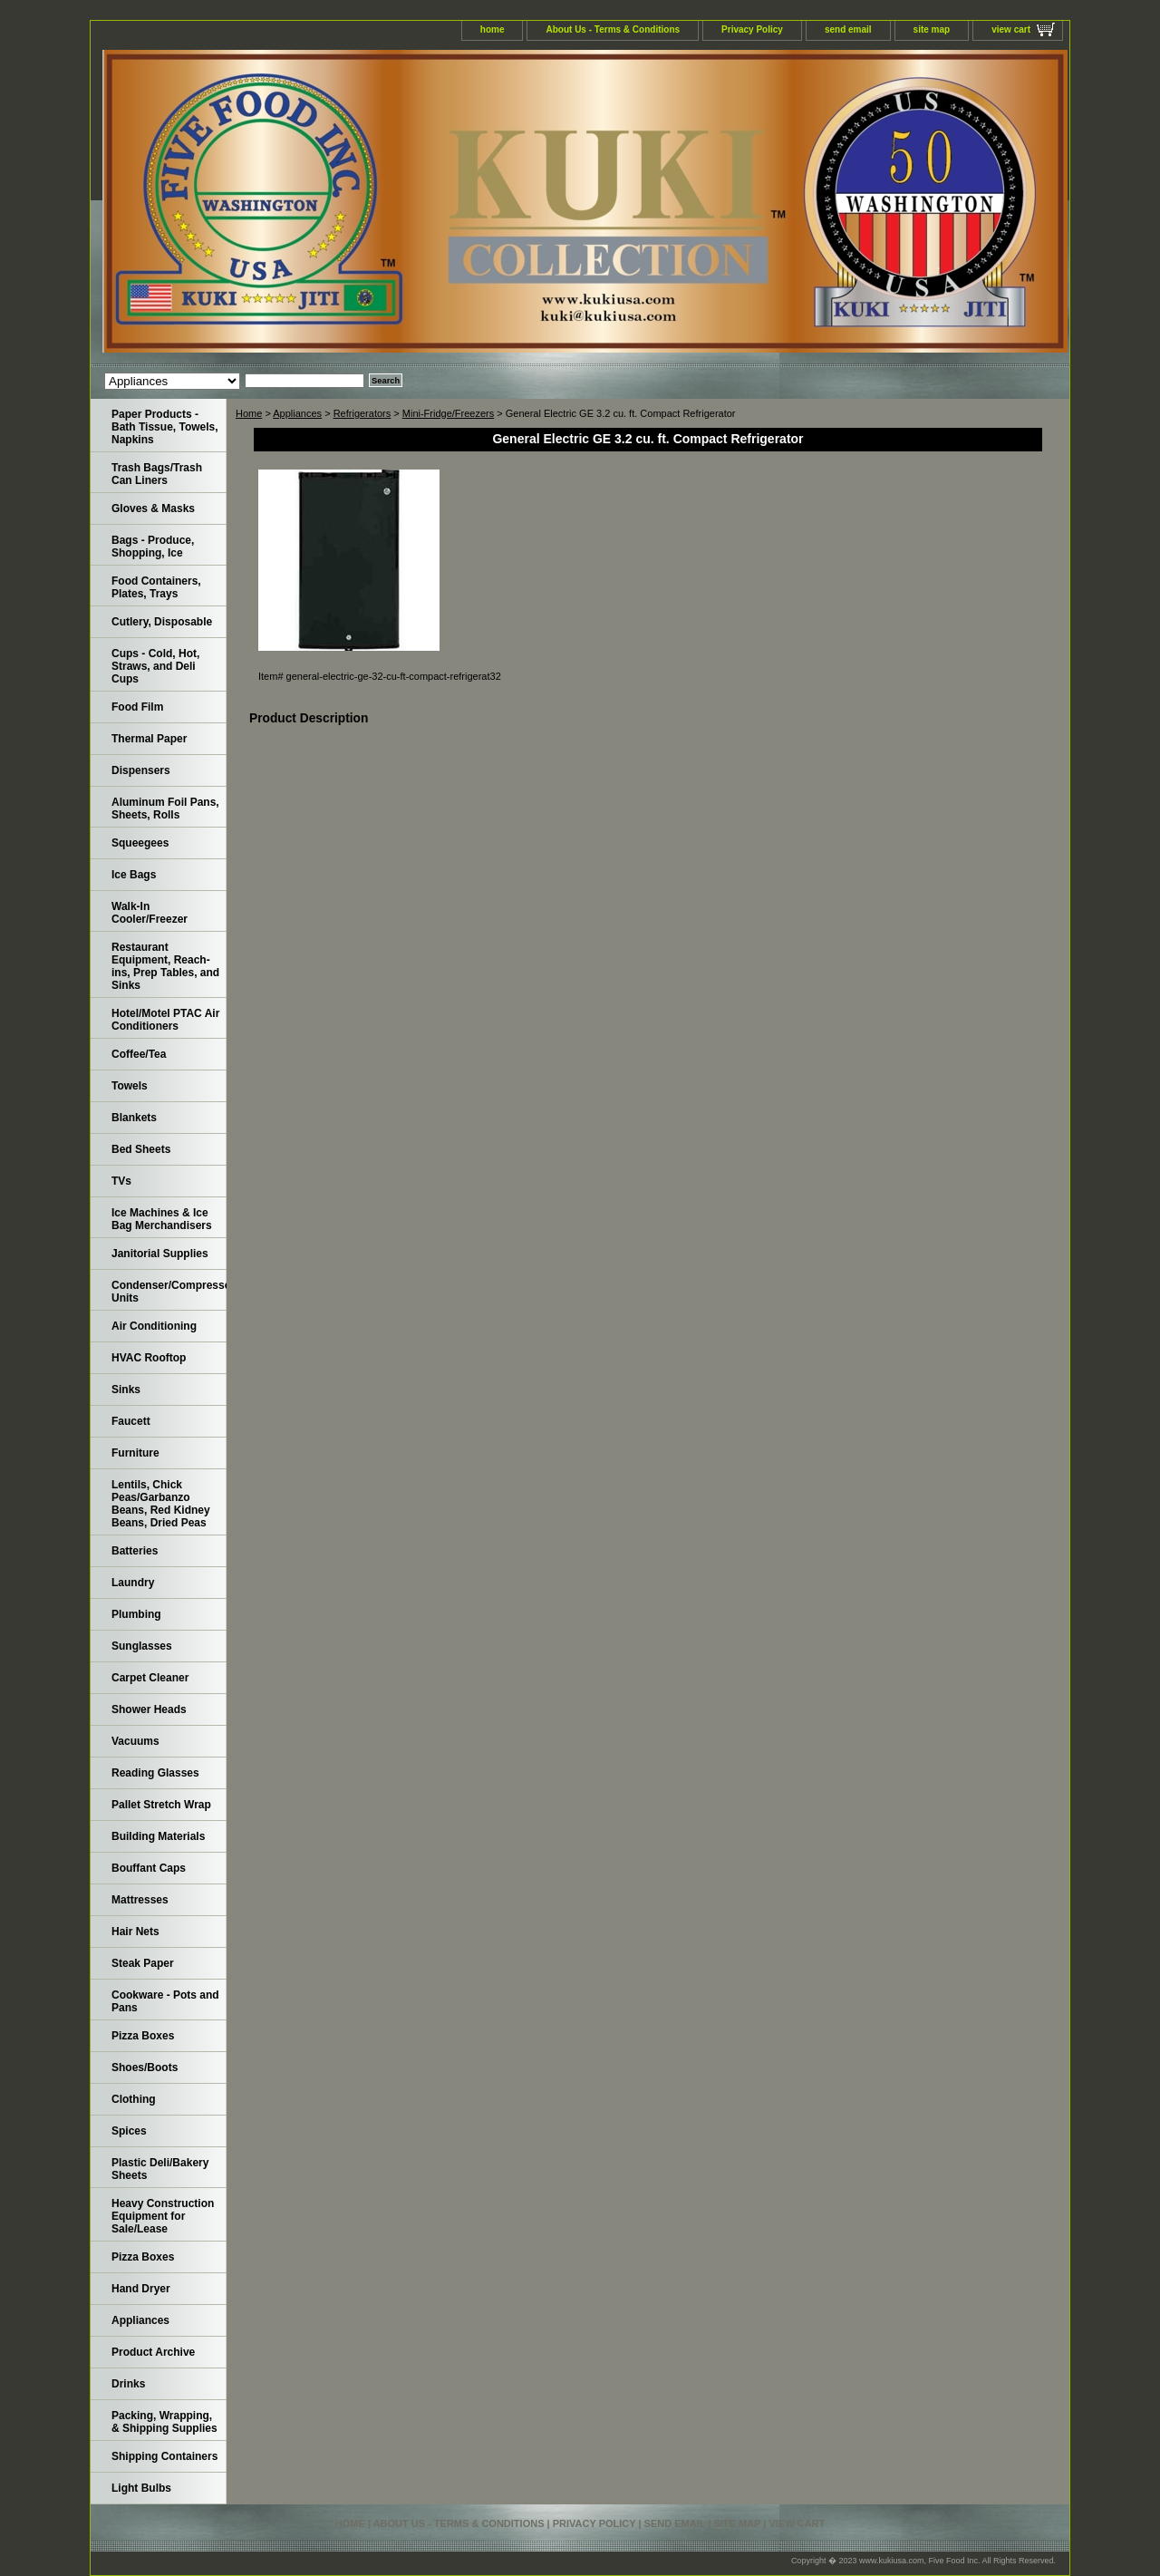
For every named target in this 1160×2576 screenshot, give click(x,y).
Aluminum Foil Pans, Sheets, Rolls (165, 808)
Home (249, 413)
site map (932, 29)
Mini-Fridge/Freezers (448, 413)
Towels (129, 1086)
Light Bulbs (141, 2488)
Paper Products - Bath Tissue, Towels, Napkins (164, 427)
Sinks (125, 1389)
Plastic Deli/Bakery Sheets (159, 2169)
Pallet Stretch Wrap (161, 1804)
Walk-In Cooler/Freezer (149, 912)
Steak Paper (142, 1963)
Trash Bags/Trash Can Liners (156, 474)
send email (848, 29)
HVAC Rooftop (148, 1357)
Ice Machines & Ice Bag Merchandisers (161, 1219)
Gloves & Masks (153, 508)
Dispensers (140, 770)
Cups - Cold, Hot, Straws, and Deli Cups (155, 666)
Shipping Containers (164, 2456)
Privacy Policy (752, 29)
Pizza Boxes (142, 2035)
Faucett (130, 1421)
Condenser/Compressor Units (169, 1291)
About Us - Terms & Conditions (613, 29)
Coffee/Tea (138, 1054)
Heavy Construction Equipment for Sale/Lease (162, 2216)
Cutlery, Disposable (161, 621)
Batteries (134, 1551)
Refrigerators (363, 413)
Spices (129, 2131)
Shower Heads (149, 1709)
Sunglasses (141, 1646)
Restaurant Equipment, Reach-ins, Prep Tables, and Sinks (165, 966)
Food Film (137, 707)
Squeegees (140, 843)
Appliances (297, 413)
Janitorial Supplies (159, 1253)
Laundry (132, 1582)
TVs (121, 1181)
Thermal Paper (149, 738)
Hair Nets (135, 1931)
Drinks (128, 2383)
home (492, 29)
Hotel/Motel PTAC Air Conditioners (165, 1019)
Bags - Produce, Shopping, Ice (152, 546)
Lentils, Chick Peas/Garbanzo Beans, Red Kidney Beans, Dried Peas (160, 1503)
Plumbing (136, 1614)
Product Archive (153, 2352)
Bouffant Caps (148, 1868)
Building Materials (158, 1836)
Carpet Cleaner (149, 1677)
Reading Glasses (155, 1773)
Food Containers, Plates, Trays (156, 587)
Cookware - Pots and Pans (165, 2001)
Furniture (135, 1453)
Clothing (133, 2099)
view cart (1010, 29)
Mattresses (140, 1899)
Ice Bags (133, 874)
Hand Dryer (140, 2288)
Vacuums (135, 1741)
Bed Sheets (140, 1149)
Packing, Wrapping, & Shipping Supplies (164, 2422)
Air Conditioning (154, 1326)
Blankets (134, 1117)
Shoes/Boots (144, 2067)
